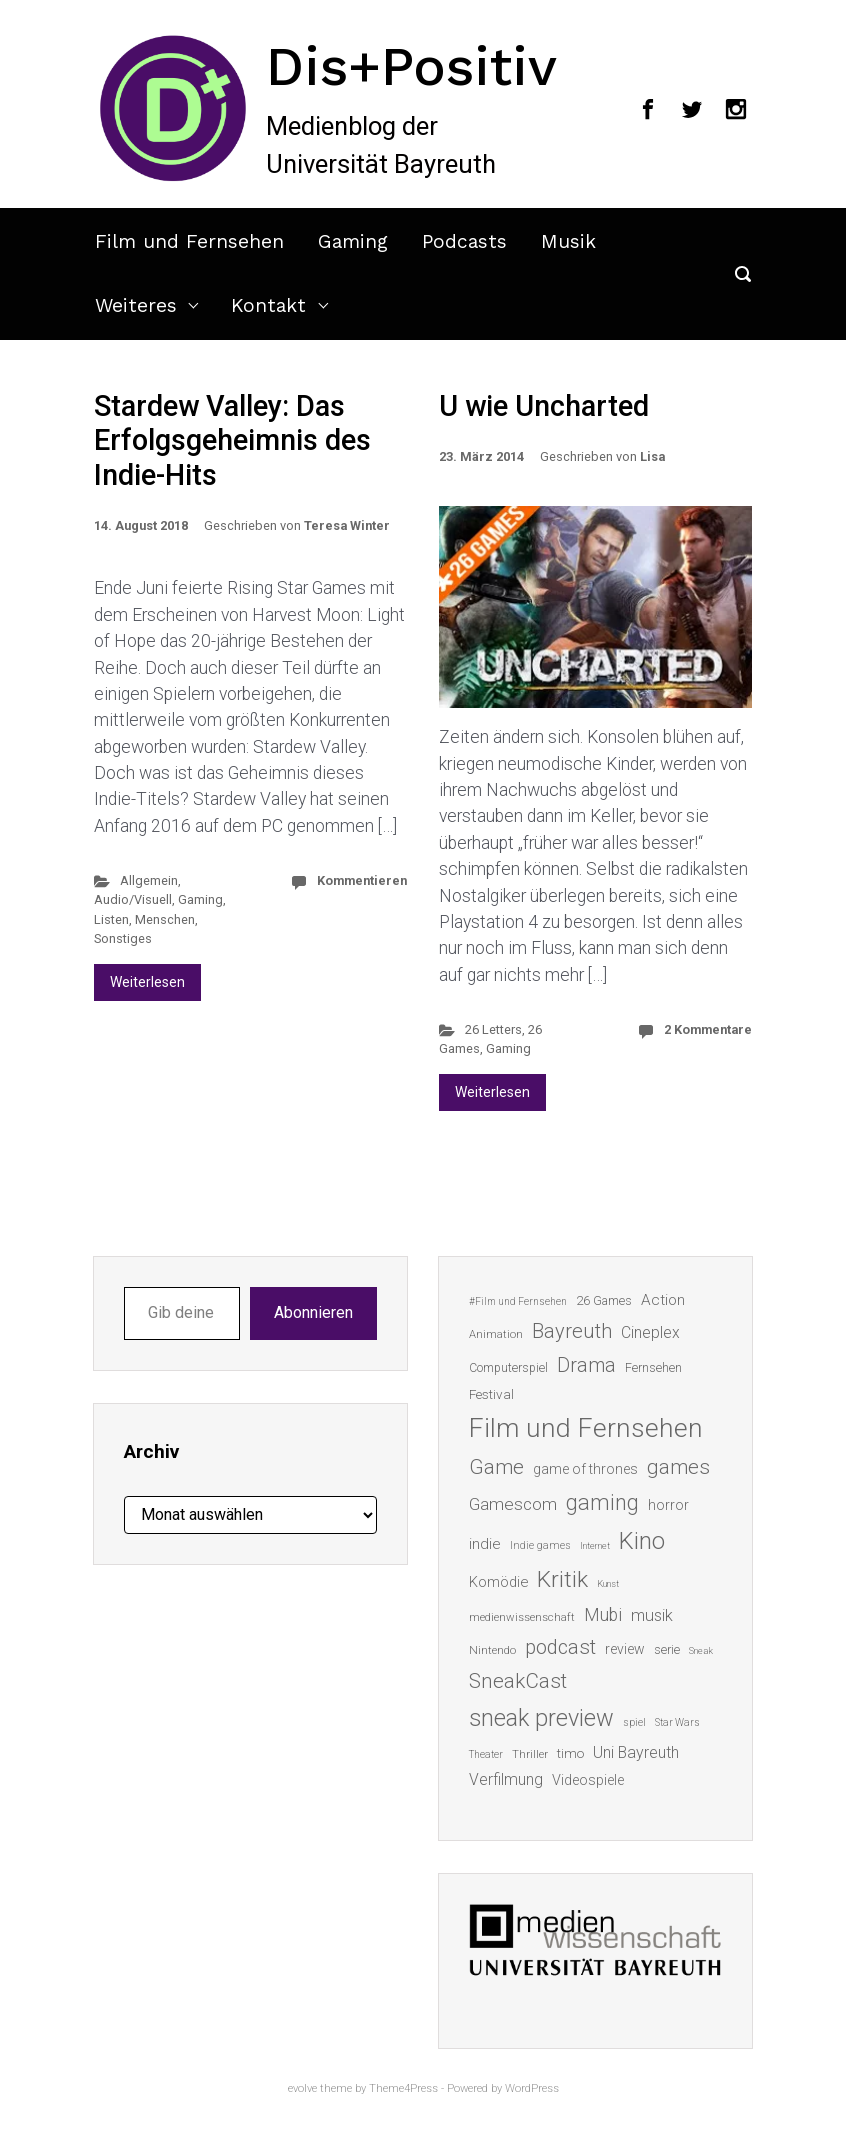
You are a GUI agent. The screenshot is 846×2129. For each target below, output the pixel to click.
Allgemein (149, 880)
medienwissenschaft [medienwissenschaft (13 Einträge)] (522, 1617)
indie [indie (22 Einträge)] (485, 1544)
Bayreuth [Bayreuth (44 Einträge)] (572, 1331)
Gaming (353, 241)
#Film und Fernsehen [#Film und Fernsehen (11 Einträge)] (518, 1301)
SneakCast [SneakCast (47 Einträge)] (518, 1681)
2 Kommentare (708, 1029)
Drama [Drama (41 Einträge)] (586, 1365)
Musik (568, 241)
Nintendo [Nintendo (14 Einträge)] (492, 1650)
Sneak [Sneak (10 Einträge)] (701, 1650)
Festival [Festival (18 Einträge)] (491, 1394)
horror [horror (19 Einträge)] (668, 1505)
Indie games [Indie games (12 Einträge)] (540, 1545)
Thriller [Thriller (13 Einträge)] (530, 1754)
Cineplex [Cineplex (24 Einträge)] (650, 1332)
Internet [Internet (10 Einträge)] (595, 1545)
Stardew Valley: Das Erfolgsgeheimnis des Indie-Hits (232, 440)
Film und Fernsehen (189, 241)
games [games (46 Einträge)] (678, 1467)
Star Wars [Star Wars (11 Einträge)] (677, 1722)
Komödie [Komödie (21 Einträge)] (498, 1582)
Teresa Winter (347, 525)
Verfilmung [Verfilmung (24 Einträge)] (506, 1779)
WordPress (532, 2088)
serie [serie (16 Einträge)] (667, 1649)
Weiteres (136, 305)
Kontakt (268, 305)
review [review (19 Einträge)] (625, 1649)
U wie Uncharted (544, 406)
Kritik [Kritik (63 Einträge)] (562, 1579)
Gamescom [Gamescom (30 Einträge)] (513, 1504)
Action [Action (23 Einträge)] (663, 1300)
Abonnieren (313, 1312)
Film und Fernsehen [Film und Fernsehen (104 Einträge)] (586, 1428)
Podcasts (464, 241)
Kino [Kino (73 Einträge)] (642, 1541)
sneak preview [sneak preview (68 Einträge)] (541, 1718)
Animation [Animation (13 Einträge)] (496, 1334)
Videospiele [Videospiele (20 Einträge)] (588, 1780)
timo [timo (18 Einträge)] (570, 1753)
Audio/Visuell (133, 899)
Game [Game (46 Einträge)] (496, 1467)
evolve (302, 2088)
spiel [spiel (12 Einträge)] (634, 1722)
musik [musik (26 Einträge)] (652, 1615)
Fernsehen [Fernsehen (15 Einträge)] (653, 1368)
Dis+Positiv (411, 66)
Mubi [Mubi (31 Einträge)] (603, 1615)
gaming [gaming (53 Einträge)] (602, 1502)
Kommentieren (362, 880)
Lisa (652, 456)
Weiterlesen (147, 982)
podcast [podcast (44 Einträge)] (560, 1647)
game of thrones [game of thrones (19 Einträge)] (585, 1469)
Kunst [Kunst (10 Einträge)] (608, 1583)
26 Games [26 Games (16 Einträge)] (604, 1300)
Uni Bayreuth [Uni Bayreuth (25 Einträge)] (636, 1752)
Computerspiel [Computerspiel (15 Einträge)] (508, 1368)
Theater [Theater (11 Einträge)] (486, 1754)
